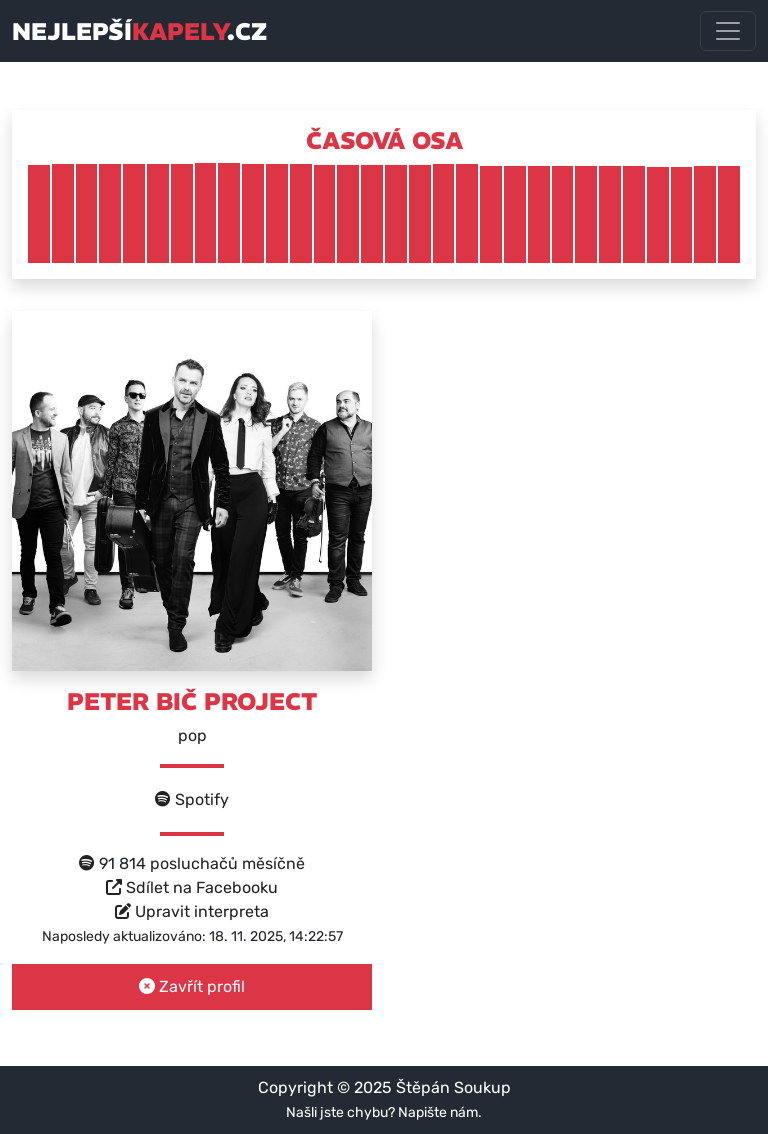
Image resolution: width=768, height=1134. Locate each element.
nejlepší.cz (139, 31)
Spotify (192, 799)
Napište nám (438, 1112)
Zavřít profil (192, 986)
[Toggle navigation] (728, 31)
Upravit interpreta (192, 911)
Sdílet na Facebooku (192, 887)
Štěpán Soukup (453, 1087)
